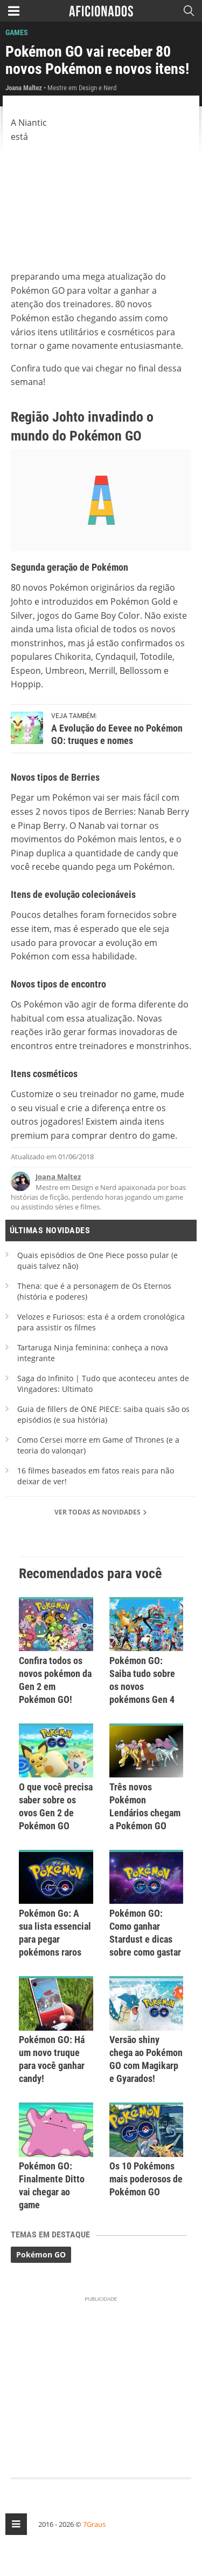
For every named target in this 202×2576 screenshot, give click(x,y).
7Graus (94, 2524)
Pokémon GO (41, 2254)
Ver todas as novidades (101, 1512)
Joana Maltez (58, 1176)
